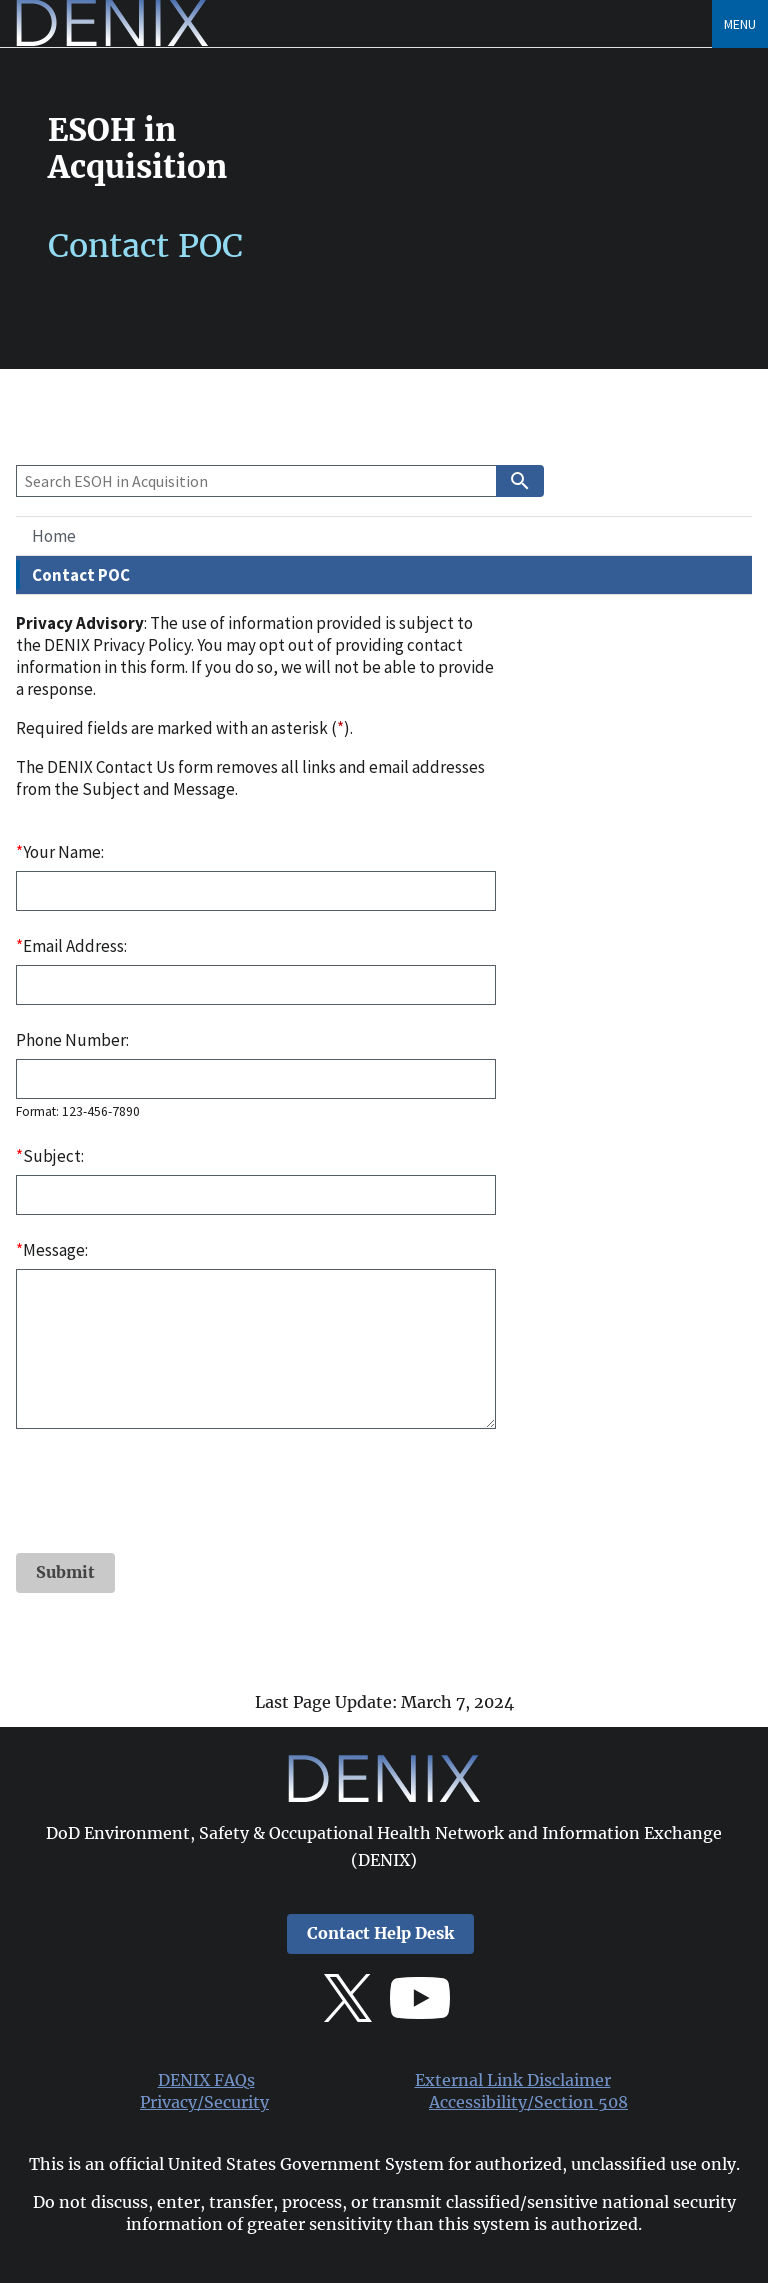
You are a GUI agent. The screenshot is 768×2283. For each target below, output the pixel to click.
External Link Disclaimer (513, 2080)
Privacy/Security (204, 2102)
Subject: (50, 1156)
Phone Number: (72, 1040)
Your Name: (60, 852)
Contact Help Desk (380, 1933)
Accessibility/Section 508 (528, 2102)
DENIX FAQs (206, 2080)
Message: (52, 1250)
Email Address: (71, 946)
